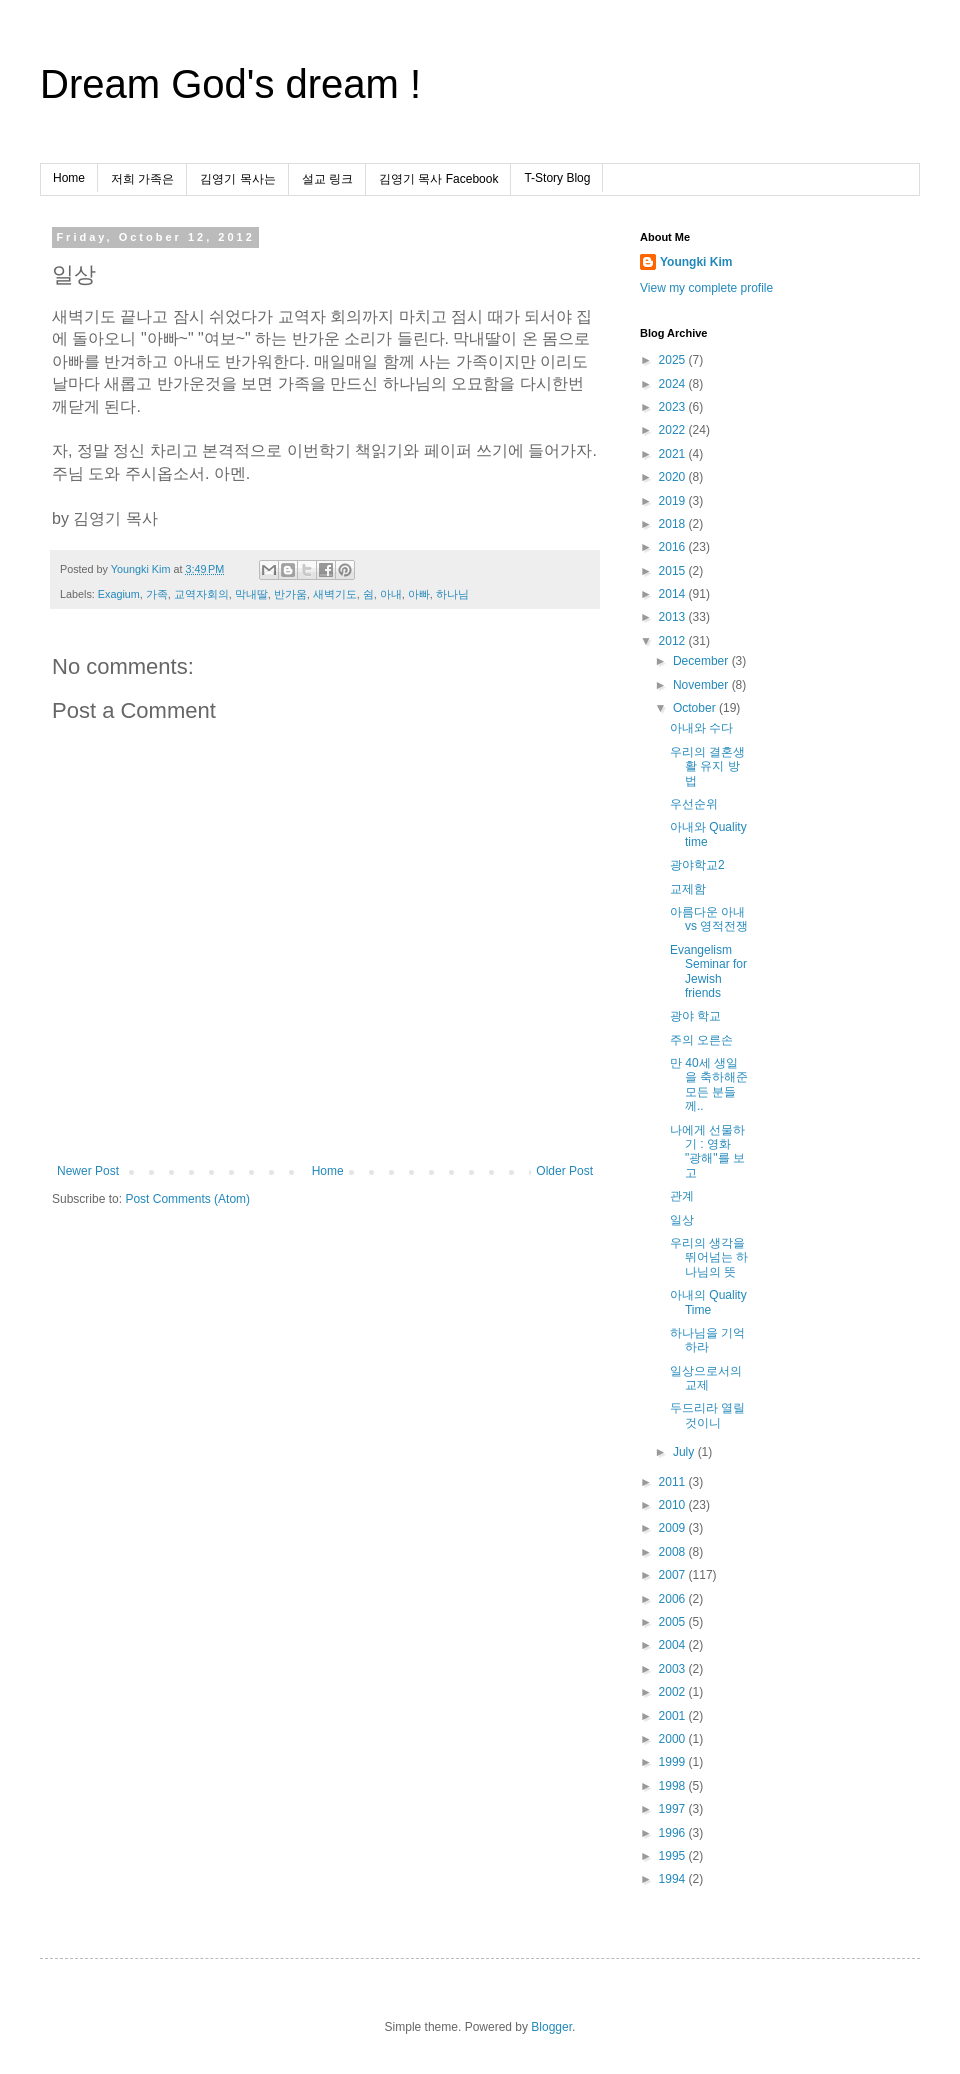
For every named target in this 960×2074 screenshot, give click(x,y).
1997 (674, 1809)
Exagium (119, 594)
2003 (674, 1669)
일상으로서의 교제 (706, 1378)
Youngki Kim (696, 262)
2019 (674, 501)
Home (69, 178)
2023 (674, 407)
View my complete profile (706, 288)
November (702, 685)
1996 (674, 1833)
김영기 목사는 (237, 179)
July (685, 1452)
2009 (674, 1528)
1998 (674, 1786)
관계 (682, 1196)
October (696, 708)
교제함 (688, 889)
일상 (682, 1220)
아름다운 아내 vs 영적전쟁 (709, 919)
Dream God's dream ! (230, 84)
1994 (674, 1879)
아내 (391, 594)
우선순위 (694, 804)
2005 (674, 1622)
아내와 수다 (701, 728)
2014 (674, 594)
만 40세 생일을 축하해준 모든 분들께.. (709, 1084)
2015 (674, 571)
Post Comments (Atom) (187, 1199)
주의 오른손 (701, 1040)
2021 (674, 454)
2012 (674, 641)
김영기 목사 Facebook (438, 179)
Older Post (564, 1171)
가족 (157, 594)
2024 (674, 384)
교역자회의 (201, 594)
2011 (674, 1482)
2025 (674, 360)
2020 (674, 477)
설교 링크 (327, 179)
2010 (674, 1505)
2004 (674, 1645)
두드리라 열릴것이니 (707, 1415)
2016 (674, 547)
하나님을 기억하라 (707, 1340)
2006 (674, 1599)
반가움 (290, 594)
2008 (674, 1552)
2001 (674, 1716)
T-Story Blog (557, 178)
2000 (674, 1739)
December (702, 661)
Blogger (551, 2027)
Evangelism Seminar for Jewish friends (708, 971)
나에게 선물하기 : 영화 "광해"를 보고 (707, 1151)
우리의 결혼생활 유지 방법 (707, 766)
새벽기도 (335, 594)
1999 (674, 1762)
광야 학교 (695, 1016)
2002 (674, 1692)
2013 (674, 617)
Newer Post (88, 1171)
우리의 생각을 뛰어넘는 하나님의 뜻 (709, 1257)
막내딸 (251, 594)
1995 (674, 1856)
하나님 (452, 594)
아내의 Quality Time (708, 1302)
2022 (674, 430)
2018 (674, 524)
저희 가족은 (142, 179)
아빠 (419, 594)
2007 (674, 1575)
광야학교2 (697, 865)
